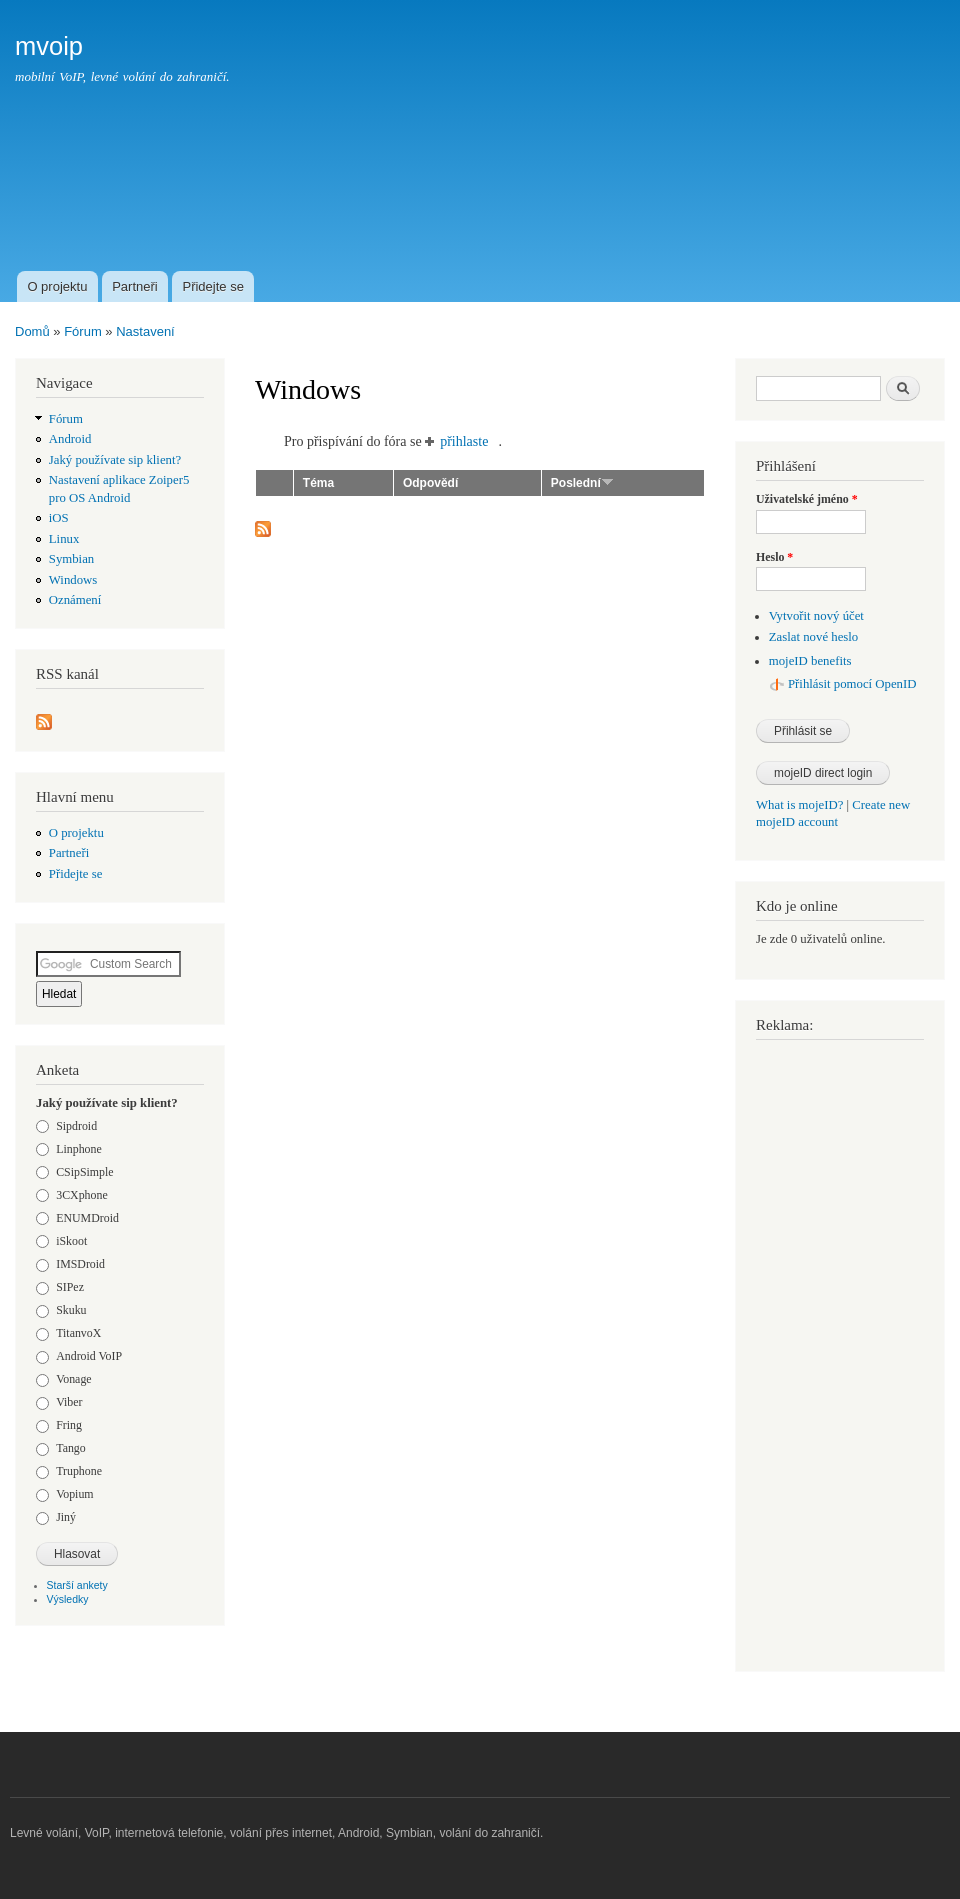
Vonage (73, 1379)
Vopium (74, 1494)
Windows (73, 580)
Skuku (71, 1310)
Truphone (79, 1471)
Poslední (582, 483)
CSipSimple (84, 1172)
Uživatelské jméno (807, 499)
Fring (69, 1425)
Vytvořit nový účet (816, 616)
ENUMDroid (87, 1218)
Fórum (83, 331)
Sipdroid (76, 1126)
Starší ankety (77, 1585)
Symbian (71, 559)
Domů (32, 331)
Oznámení (75, 600)
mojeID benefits (810, 661)
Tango (71, 1448)
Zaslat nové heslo (813, 637)
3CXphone (81, 1195)
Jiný (66, 1517)
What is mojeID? (799, 805)
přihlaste (464, 441)
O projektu (57, 286)
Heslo (774, 557)
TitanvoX (78, 1333)
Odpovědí (430, 483)
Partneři (135, 286)
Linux (64, 539)
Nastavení (145, 331)
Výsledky (68, 1599)
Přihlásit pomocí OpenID (852, 684)
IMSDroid (80, 1264)
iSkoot (71, 1241)
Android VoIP (89, 1356)
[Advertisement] (581, 193)
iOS (59, 518)
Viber (69, 1402)
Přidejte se (212, 286)
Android (70, 439)
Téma (318, 483)
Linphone (79, 1149)
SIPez (70, 1287)
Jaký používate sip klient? (115, 460)
